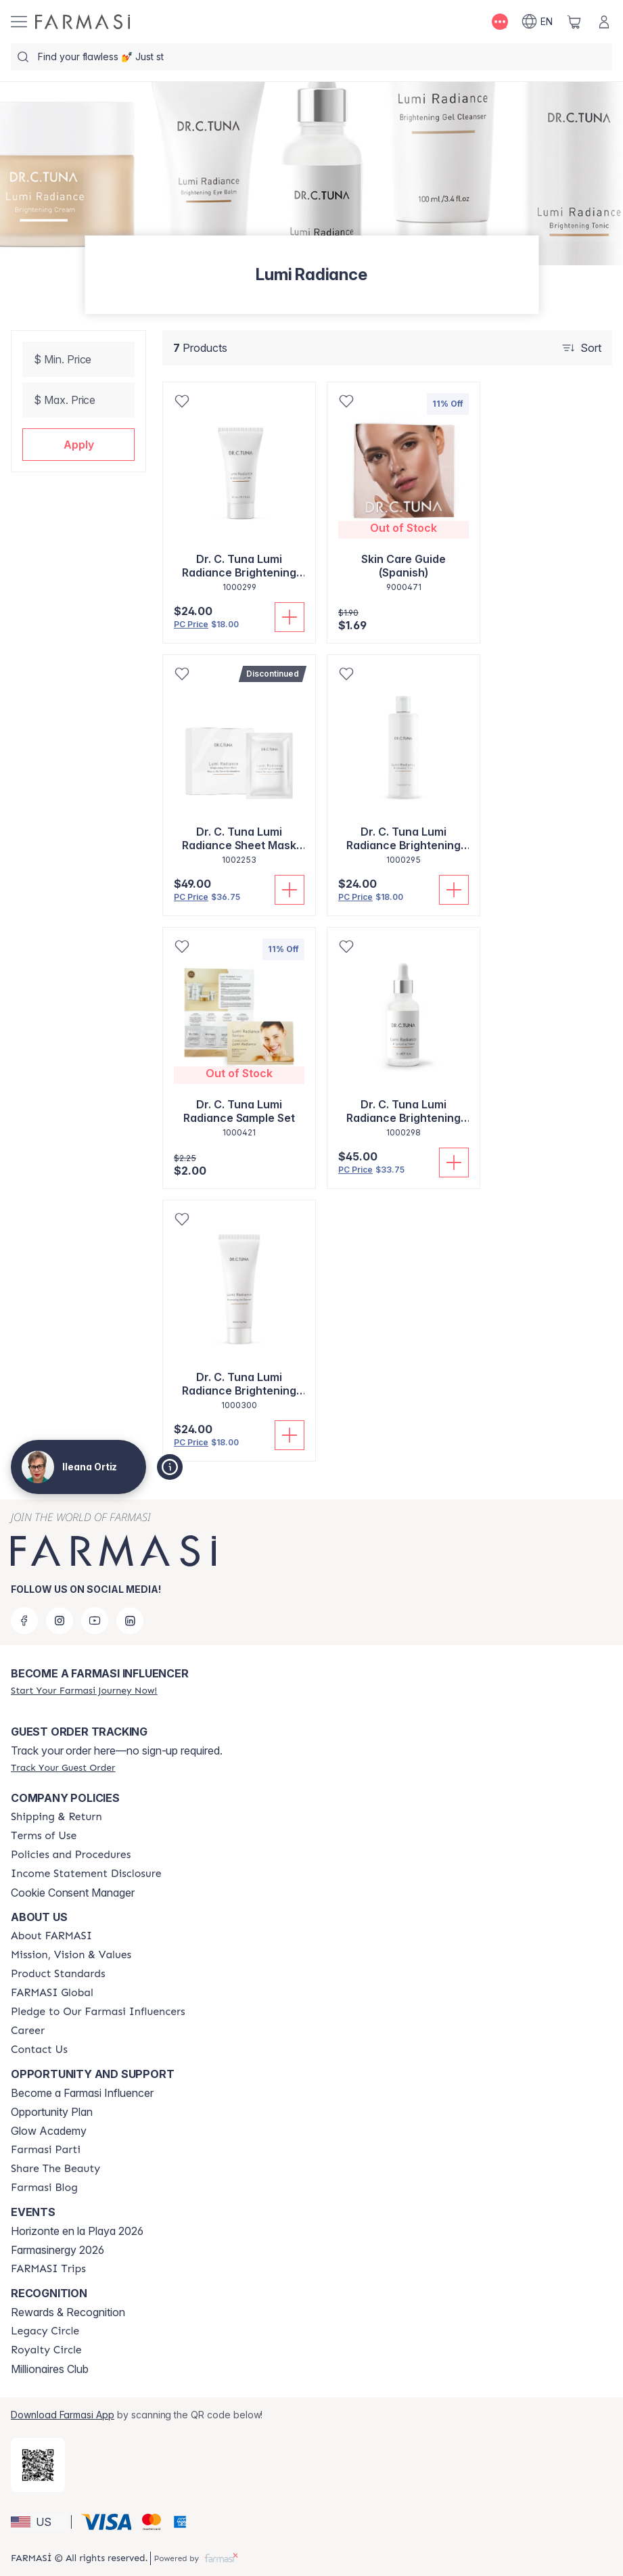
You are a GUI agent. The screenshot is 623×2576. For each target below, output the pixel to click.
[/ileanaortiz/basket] (574, 22)
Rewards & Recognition (68, 2312)
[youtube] (94, 1620)
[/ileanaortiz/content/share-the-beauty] (55, 2168)
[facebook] (24, 1620)
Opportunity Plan (52, 2112)
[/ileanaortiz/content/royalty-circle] (46, 2350)
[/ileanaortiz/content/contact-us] (39, 2049)
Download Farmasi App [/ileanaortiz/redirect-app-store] (62, 2414)
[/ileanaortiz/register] (84, 1690)
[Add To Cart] (289, 617)
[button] (78, 444)
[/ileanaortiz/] (82, 21)
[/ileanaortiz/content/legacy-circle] (45, 2331)
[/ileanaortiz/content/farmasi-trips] (48, 2269)
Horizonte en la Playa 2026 (77, 2231)
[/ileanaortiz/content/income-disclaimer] (86, 1873)
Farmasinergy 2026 (57, 2250)
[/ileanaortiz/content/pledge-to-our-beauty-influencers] (98, 2011)
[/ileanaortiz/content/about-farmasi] (51, 1936)
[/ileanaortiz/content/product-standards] (58, 1974)
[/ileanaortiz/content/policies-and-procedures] (71, 1854)
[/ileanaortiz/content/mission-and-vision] (71, 1955)
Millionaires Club (50, 2369)
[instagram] (59, 1620)
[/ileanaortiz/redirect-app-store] (38, 2465)
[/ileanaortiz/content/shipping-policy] (56, 1817)
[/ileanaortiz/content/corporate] (52, 1992)
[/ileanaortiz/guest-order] (63, 1767)
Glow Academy (49, 2131)
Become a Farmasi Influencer (82, 2093)
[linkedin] (129, 1620)
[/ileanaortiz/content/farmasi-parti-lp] (45, 2149)
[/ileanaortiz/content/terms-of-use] (43, 1836)
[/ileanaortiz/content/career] (28, 2030)
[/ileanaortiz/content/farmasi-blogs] (44, 2187)
